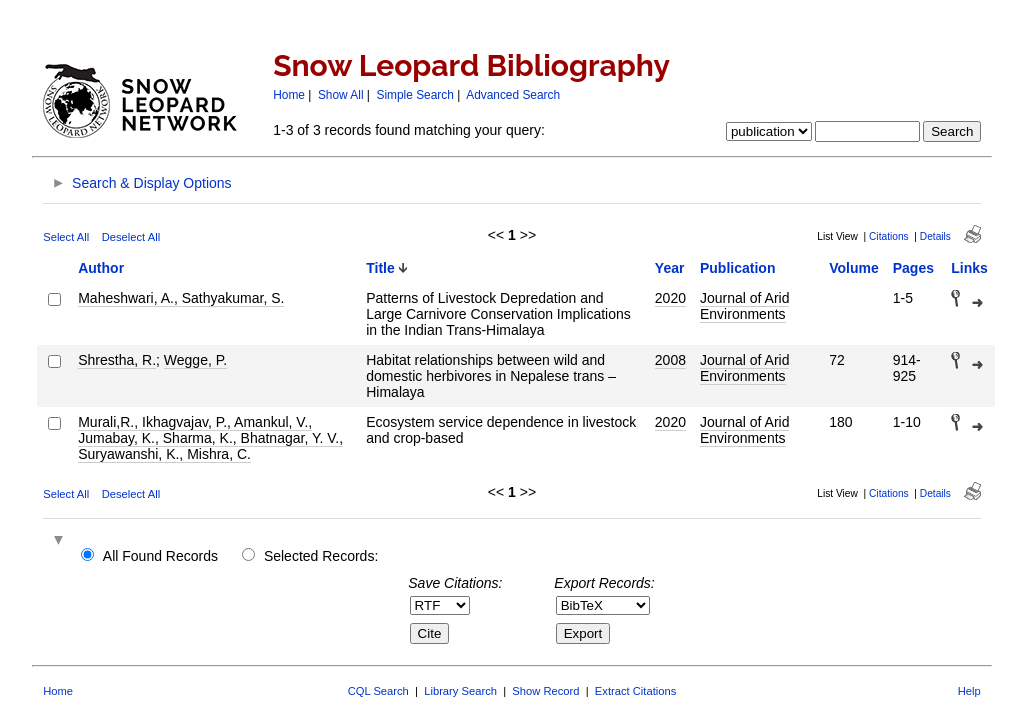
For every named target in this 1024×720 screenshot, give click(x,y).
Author (101, 268)
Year (670, 268)
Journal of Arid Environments (745, 306)
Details (935, 236)
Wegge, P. (195, 360)
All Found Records (160, 556)
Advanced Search (513, 95)
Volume (854, 268)
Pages (913, 268)
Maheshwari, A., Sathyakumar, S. (181, 298)
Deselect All (131, 237)
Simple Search (415, 95)
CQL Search (378, 691)
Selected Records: (321, 556)
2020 (670, 298)
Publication (737, 268)
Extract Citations (635, 691)
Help (969, 691)
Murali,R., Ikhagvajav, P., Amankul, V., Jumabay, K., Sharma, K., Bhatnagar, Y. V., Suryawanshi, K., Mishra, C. (210, 438)
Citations (889, 236)
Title (380, 268)
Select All (66, 237)
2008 (670, 360)
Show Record (545, 691)
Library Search (460, 691)
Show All (341, 95)
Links (969, 268)
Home (289, 95)
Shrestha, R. (117, 360)
